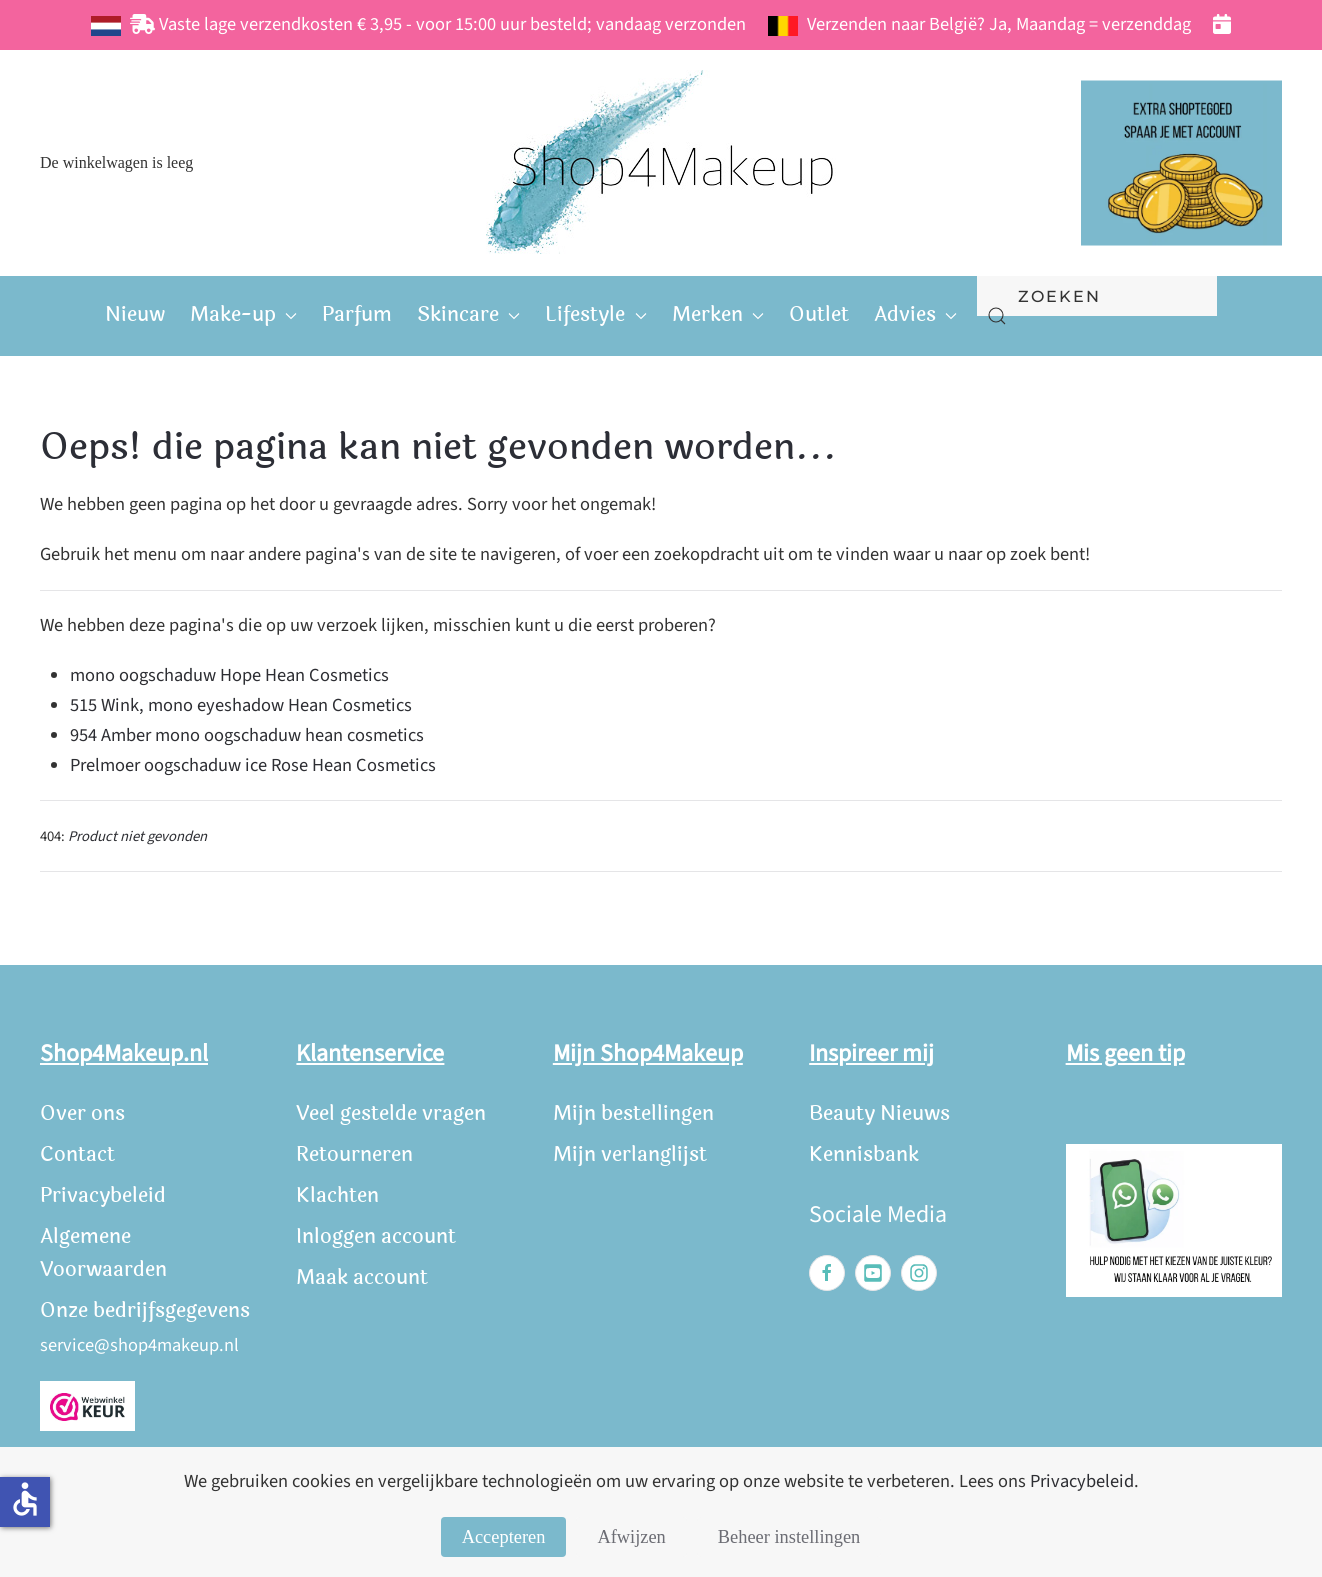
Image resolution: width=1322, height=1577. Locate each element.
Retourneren (354, 1154)
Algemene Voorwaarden (103, 1253)
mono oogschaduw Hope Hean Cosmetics (229, 675)
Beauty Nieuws (879, 1113)
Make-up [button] (243, 314)
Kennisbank (864, 1154)
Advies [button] (915, 314)
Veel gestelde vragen (391, 1113)
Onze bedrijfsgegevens (145, 1310)
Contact (77, 1154)
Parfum (357, 314)
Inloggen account (376, 1236)
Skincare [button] (468, 314)
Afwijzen (631, 1537)
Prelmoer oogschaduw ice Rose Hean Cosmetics (253, 765)
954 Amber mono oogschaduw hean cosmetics (247, 735)
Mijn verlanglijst (630, 1154)
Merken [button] (718, 314)
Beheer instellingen (789, 1537)
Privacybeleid (103, 1195)
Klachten (337, 1195)
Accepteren (504, 1537)
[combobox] (1097, 296)
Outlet (819, 314)
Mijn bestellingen (633, 1113)
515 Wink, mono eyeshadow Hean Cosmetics (241, 705)
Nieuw (135, 314)
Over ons (82, 1113)
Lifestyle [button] (595, 314)
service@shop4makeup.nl (139, 1345)
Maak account (362, 1277)
